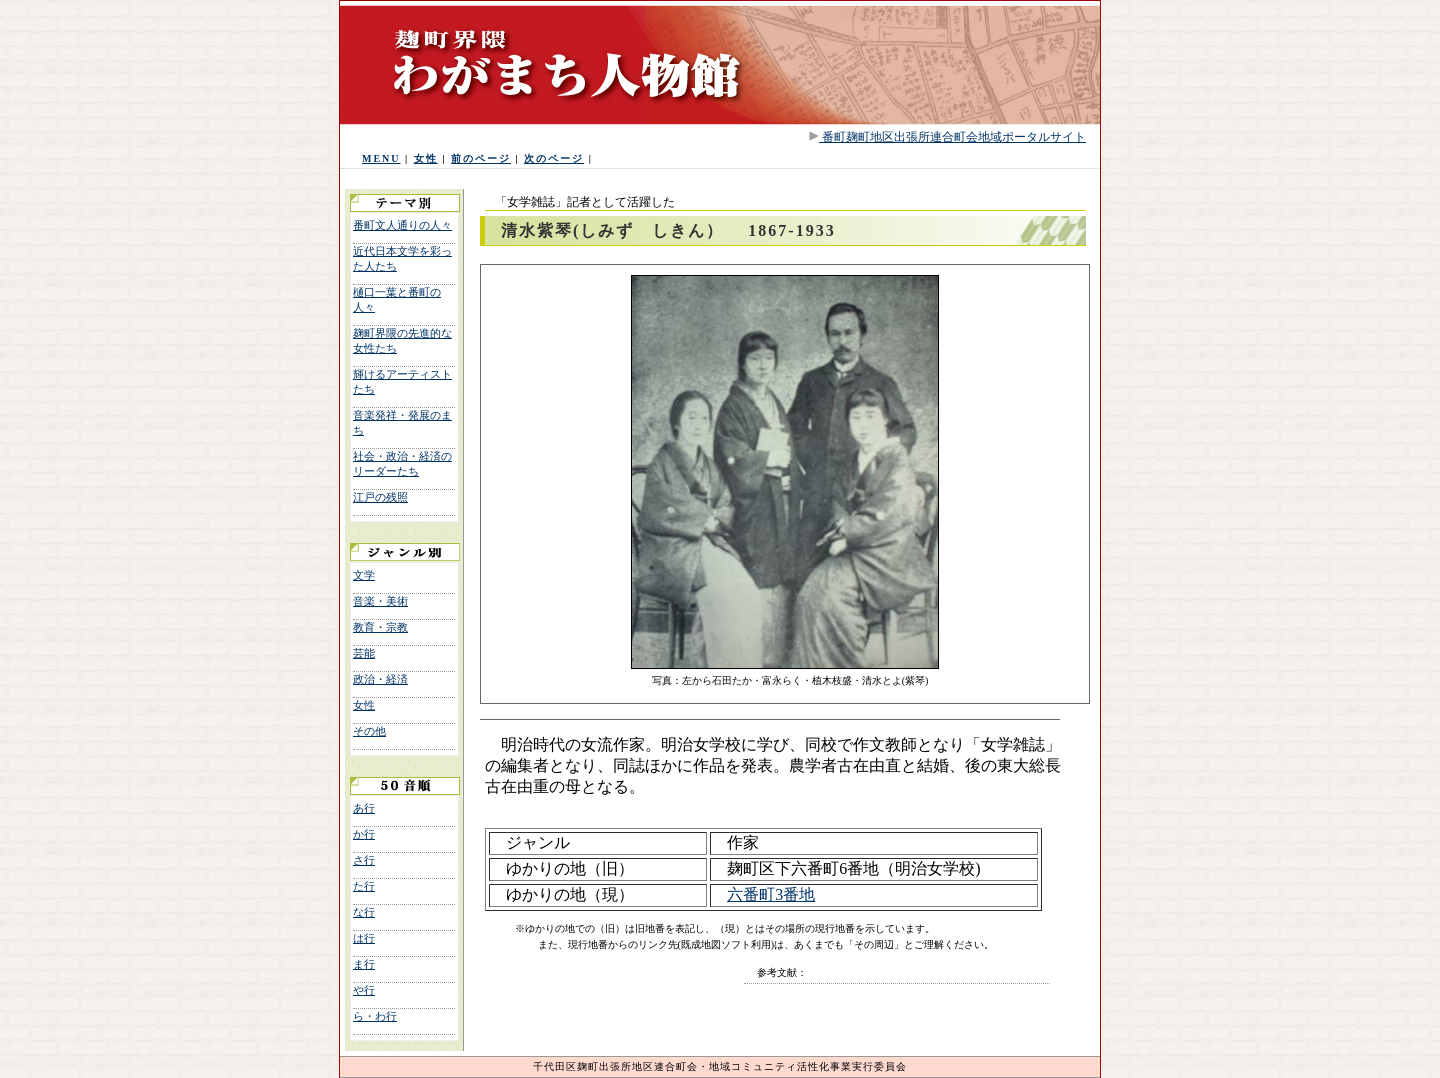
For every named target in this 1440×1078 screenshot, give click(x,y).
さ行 (364, 860)
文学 (364, 575)
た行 (364, 886)
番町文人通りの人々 (402, 225)
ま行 (364, 964)
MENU (381, 158)
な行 (364, 912)
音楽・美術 (380, 601)
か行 (364, 834)
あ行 (364, 808)
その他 (369, 731)
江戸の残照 (380, 497)
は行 (364, 938)
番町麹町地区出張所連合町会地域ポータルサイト (952, 137)
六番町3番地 (771, 894)
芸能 (364, 653)
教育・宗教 (380, 627)
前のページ (481, 158)
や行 (364, 990)
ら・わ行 (375, 1016)
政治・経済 (380, 679)
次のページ (554, 158)
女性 (426, 158)
